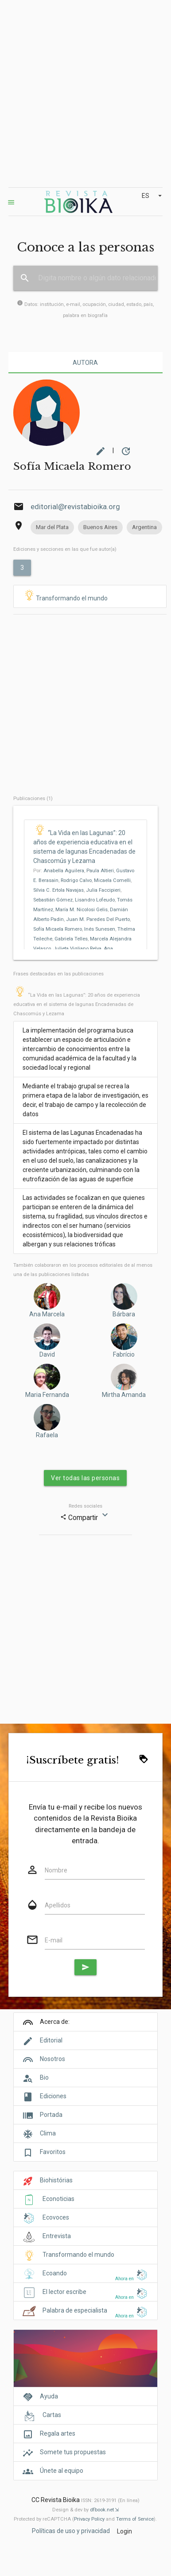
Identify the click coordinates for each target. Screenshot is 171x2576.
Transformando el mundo (65, 596)
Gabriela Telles (71, 939)
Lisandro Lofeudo (95, 900)
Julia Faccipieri (103, 890)
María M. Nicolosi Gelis (81, 910)
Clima (48, 2133)
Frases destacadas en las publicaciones (58, 974)
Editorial (51, 2040)
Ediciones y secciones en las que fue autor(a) (65, 549)
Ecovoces (56, 2217)
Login (124, 2531)
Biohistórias (56, 2180)
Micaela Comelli (112, 880)
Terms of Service (135, 2519)
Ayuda (49, 2396)
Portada (51, 2114)
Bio (44, 2077)
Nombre (56, 1870)
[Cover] (85, 2363)
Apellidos (57, 1905)
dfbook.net (102, 2510)
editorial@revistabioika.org (75, 506)
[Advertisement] (83, 94)
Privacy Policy (89, 2519)
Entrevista (57, 2235)
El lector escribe (64, 2291)
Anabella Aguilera (63, 871)
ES (153, 196)
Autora (85, 362)
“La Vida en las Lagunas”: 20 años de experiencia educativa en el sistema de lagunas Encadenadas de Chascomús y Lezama (76, 1004)
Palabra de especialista (75, 2310)
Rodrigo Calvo (76, 880)
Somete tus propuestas (73, 2452)
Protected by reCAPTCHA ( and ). (85, 2519)
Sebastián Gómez (53, 900)
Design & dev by (85, 2510)
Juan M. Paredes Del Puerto (98, 919)
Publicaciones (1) (33, 798)
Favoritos (53, 2151)
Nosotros (52, 2058)
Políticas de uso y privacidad (71, 2530)
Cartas (52, 2414)
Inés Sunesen (99, 929)
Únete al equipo (61, 2470)
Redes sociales (85, 1506)
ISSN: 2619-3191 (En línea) (110, 2500)
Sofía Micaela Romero (57, 929)
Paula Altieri (100, 871)
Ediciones (53, 2096)
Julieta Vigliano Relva (77, 948)
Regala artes (57, 2433)
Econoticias (58, 2198)
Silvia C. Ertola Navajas (58, 890)
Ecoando (55, 2273)
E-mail (53, 1940)
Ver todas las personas (85, 1477)
